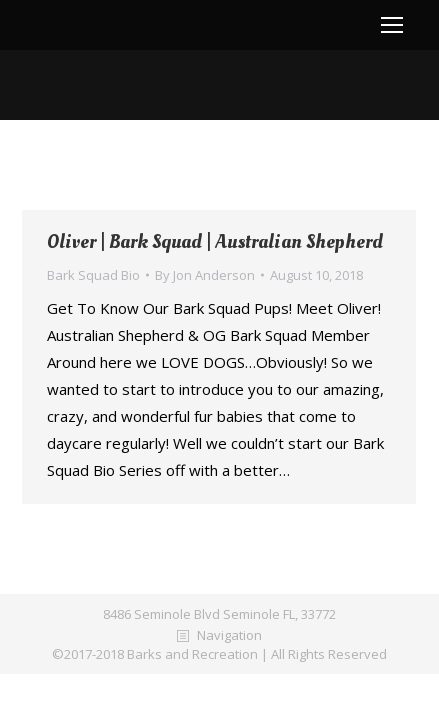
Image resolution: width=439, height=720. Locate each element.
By (205, 275)
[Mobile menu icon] (392, 25)
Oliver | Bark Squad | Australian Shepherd (215, 242)
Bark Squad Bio (93, 275)
